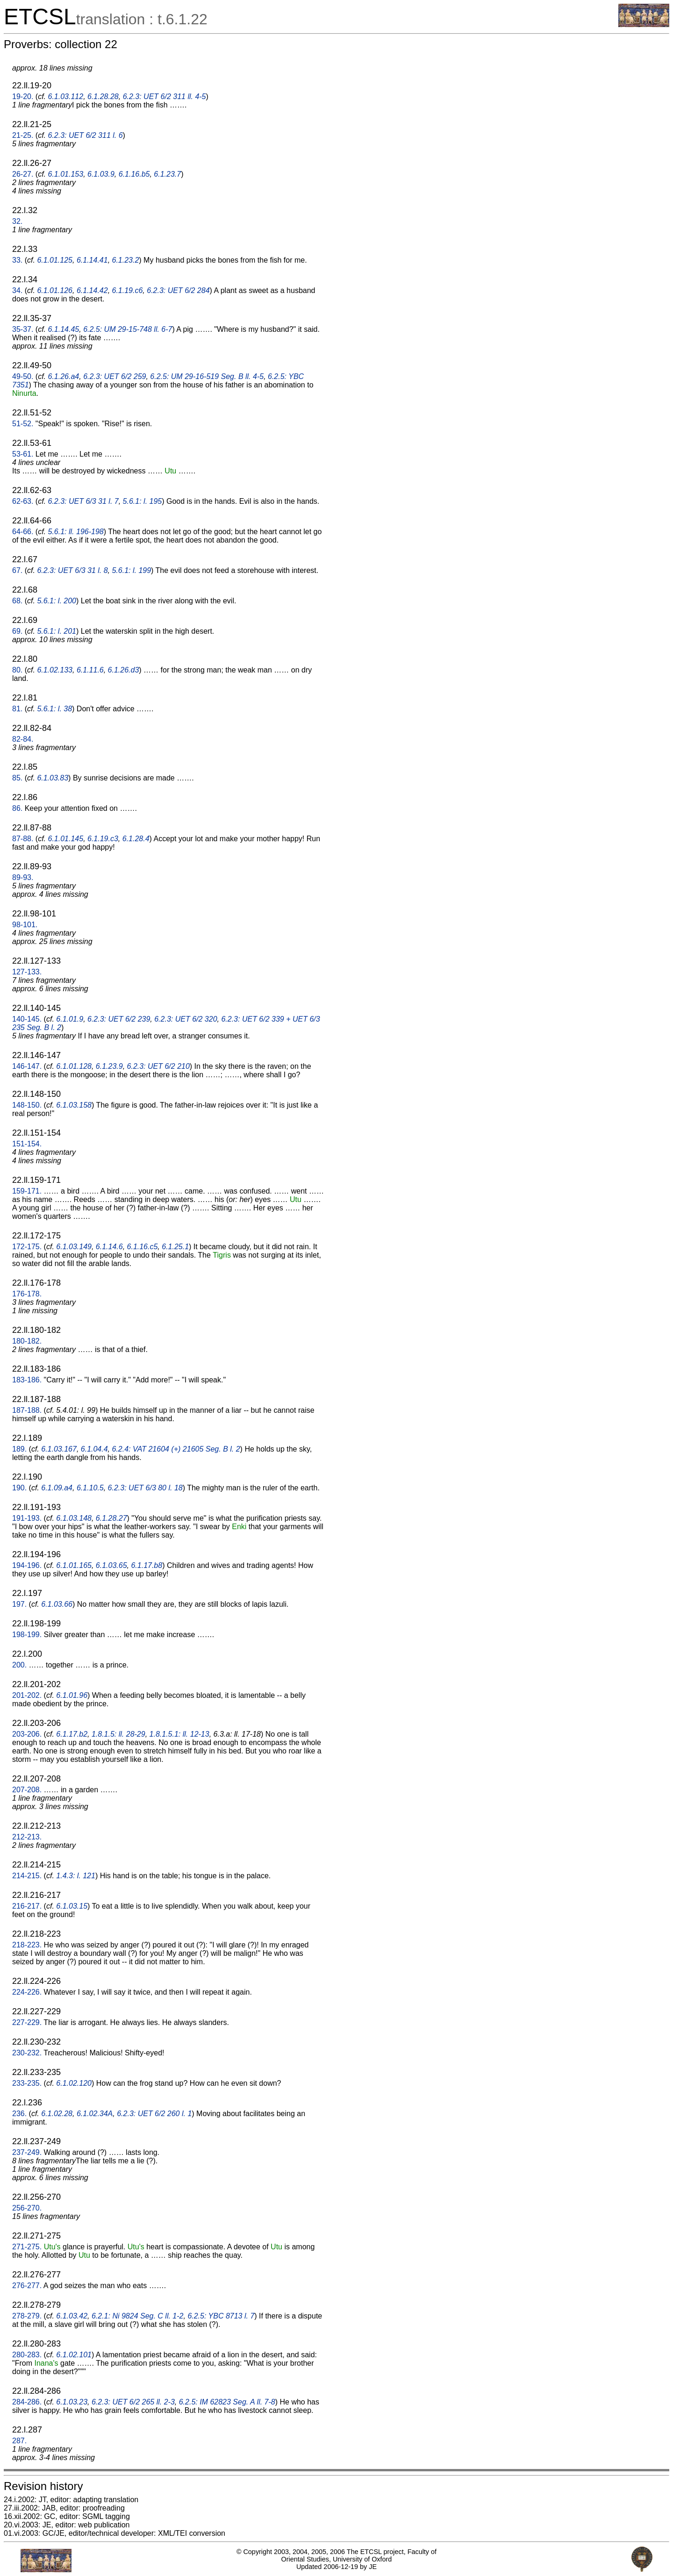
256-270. (27, 2208)
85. (17, 778)
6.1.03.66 (56, 1604)
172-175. (27, 1247)
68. (17, 601)
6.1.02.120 (74, 2083)
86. (17, 808)
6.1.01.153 (66, 174)
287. (19, 2441)
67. (17, 570)
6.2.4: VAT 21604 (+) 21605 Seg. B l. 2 (176, 1449)
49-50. (22, 376)
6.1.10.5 (90, 1488)
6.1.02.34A (95, 2114)
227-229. (27, 2022)
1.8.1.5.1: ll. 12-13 (179, 1734)
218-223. (27, 1945)
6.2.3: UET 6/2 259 (114, 376)
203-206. (27, 1734)
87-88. (22, 839)
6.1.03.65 (111, 1565)
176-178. (27, 1294)
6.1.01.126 (54, 290)
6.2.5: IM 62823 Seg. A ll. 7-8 (227, 2402)
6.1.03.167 (59, 1449)
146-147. (27, 1066)
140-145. (27, 1019)
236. (19, 2114)
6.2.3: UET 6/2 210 (158, 1066)
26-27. (22, 174)
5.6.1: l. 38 (54, 709)
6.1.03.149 (74, 1247)
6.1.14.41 (92, 260)
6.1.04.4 (94, 1449)
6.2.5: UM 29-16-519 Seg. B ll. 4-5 (207, 376)
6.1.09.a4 (56, 1488)
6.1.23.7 (167, 174)
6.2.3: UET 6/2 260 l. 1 (154, 2114)
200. (19, 1665)
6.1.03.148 (74, 1518)
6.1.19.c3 (102, 839)
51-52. (22, 424)
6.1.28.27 (111, 1518)
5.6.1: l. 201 (56, 631)
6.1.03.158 (74, 1105)
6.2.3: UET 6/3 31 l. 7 (83, 501)
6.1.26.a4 (63, 376)
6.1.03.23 (71, 2402)
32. (17, 221)
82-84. (22, 739)
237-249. (27, 2152)
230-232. (27, 2053)
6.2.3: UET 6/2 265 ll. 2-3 (133, 2402)
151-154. (27, 1144)
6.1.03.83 (52, 778)
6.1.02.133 (54, 670)
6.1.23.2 (125, 260)
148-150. (27, 1105)
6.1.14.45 (63, 329)
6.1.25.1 (175, 1247)
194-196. (27, 1565)
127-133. (27, 972)
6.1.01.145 (66, 839)
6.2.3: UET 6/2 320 (185, 1019)
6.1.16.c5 (142, 1247)
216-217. (27, 1906)
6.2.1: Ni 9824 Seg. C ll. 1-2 (138, 2316)
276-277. (27, 2286)
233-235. (27, 2083)
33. (17, 260)
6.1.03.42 (71, 2316)
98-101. (24, 925)
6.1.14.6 (109, 1247)
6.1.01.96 (71, 1695)
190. (19, 1488)
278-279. (27, 2316)
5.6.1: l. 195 (142, 501)
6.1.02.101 (74, 2355)
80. (17, 670)
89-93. (22, 877)
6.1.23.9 (109, 1066)
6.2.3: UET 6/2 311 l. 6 (85, 135)
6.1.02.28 (56, 2114)
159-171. (27, 1191)
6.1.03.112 (66, 96)
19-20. (22, 96)
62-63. (22, 501)
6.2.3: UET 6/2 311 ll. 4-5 (164, 96)
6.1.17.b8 (146, 1565)
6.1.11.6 (90, 670)
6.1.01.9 (69, 1019)
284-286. (27, 2402)
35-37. (22, 329)
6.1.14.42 (92, 290)
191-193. (27, 1518)
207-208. (27, 1790)
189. (19, 1449)
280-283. (27, 2355)
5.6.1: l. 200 (56, 601)
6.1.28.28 (103, 96)
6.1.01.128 (74, 1066)
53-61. (22, 454)
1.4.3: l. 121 (75, 1876)
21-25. (22, 135)
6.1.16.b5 (134, 174)
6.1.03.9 (101, 174)
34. (17, 290)
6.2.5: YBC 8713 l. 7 (220, 2316)
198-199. (27, 1635)
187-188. (27, 1410)
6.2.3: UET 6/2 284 (178, 290)
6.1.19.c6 (127, 290)
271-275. (27, 2247)
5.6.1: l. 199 (131, 570)
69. (17, 631)
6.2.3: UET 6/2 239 (118, 1019)
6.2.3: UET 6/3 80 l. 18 (145, 1488)
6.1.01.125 (54, 260)
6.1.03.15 (71, 1906)
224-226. (27, 1992)
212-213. (27, 1837)
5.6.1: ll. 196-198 (76, 532)
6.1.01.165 (74, 1565)
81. (17, 709)
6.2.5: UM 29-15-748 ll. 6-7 (127, 329)
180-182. (27, 1341)
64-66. (22, 532)
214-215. (27, 1876)
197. (19, 1604)
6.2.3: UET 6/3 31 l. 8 (72, 570)
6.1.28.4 (136, 839)
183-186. (27, 1380)
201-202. (27, 1695)
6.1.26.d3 (123, 670)
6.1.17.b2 (71, 1734)
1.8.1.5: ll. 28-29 (118, 1734)
